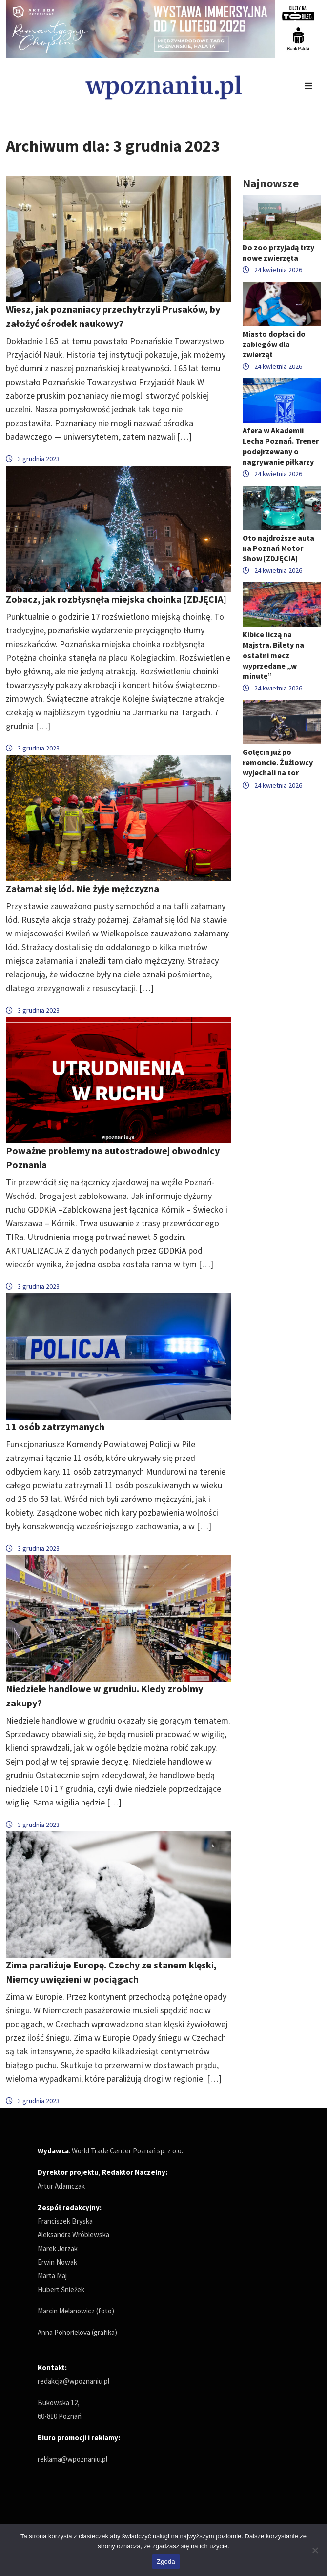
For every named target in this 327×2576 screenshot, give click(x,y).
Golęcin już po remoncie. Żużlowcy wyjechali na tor (278, 762)
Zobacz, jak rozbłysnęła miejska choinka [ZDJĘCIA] (116, 599)
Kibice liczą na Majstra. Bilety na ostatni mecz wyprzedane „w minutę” (273, 655)
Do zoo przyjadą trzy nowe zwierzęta (278, 253)
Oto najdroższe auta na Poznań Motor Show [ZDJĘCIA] (278, 548)
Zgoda (166, 2561)
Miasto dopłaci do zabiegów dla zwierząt (274, 344)
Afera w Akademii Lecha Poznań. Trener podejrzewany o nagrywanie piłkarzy (281, 446)
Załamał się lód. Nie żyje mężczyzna (82, 888)
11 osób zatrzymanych (55, 1426)
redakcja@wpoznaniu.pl (73, 2381)
